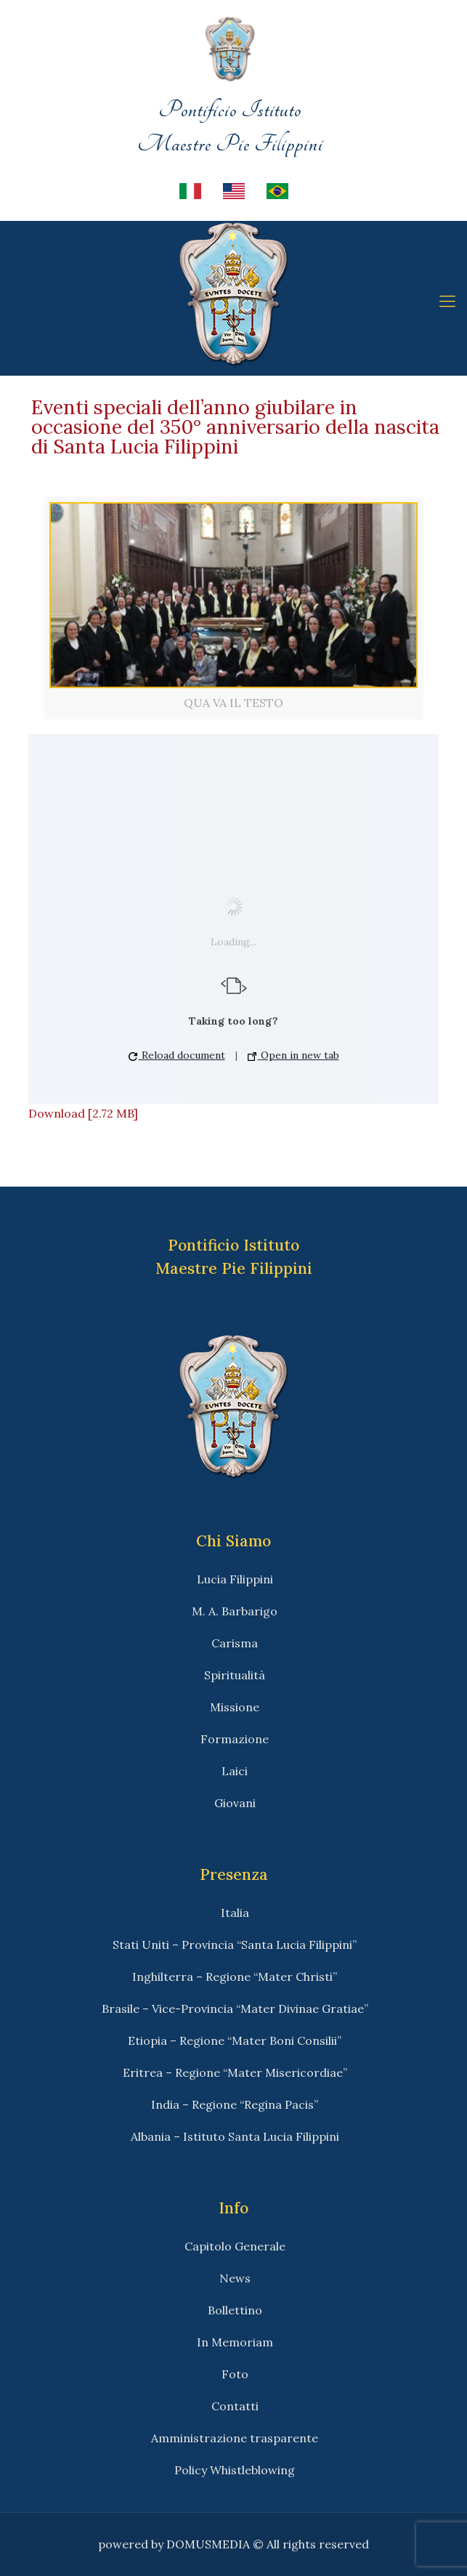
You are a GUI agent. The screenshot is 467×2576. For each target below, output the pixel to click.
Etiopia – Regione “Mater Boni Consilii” (234, 2040)
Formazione (234, 1739)
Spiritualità (234, 1675)
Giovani (235, 1803)
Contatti (235, 2406)
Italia (235, 1912)
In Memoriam (235, 2342)
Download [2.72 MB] (83, 1113)
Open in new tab (293, 1055)
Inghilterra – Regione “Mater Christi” (234, 1976)
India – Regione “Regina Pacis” (234, 2104)
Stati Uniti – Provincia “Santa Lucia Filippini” (235, 1944)
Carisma (234, 1643)
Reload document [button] (177, 1055)
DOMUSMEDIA (208, 2544)
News (235, 2278)
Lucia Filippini (235, 1579)
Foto (235, 2374)
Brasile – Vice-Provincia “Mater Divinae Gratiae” (235, 2008)
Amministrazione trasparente (234, 2438)
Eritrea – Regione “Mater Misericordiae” (235, 2072)
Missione (234, 1707)
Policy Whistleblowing (234, 2470)
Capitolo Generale (234, 2246)
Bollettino (235, 2310)
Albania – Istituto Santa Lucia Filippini (235, 2136)
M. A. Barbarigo (234, 1611)
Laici (235, 1771)
